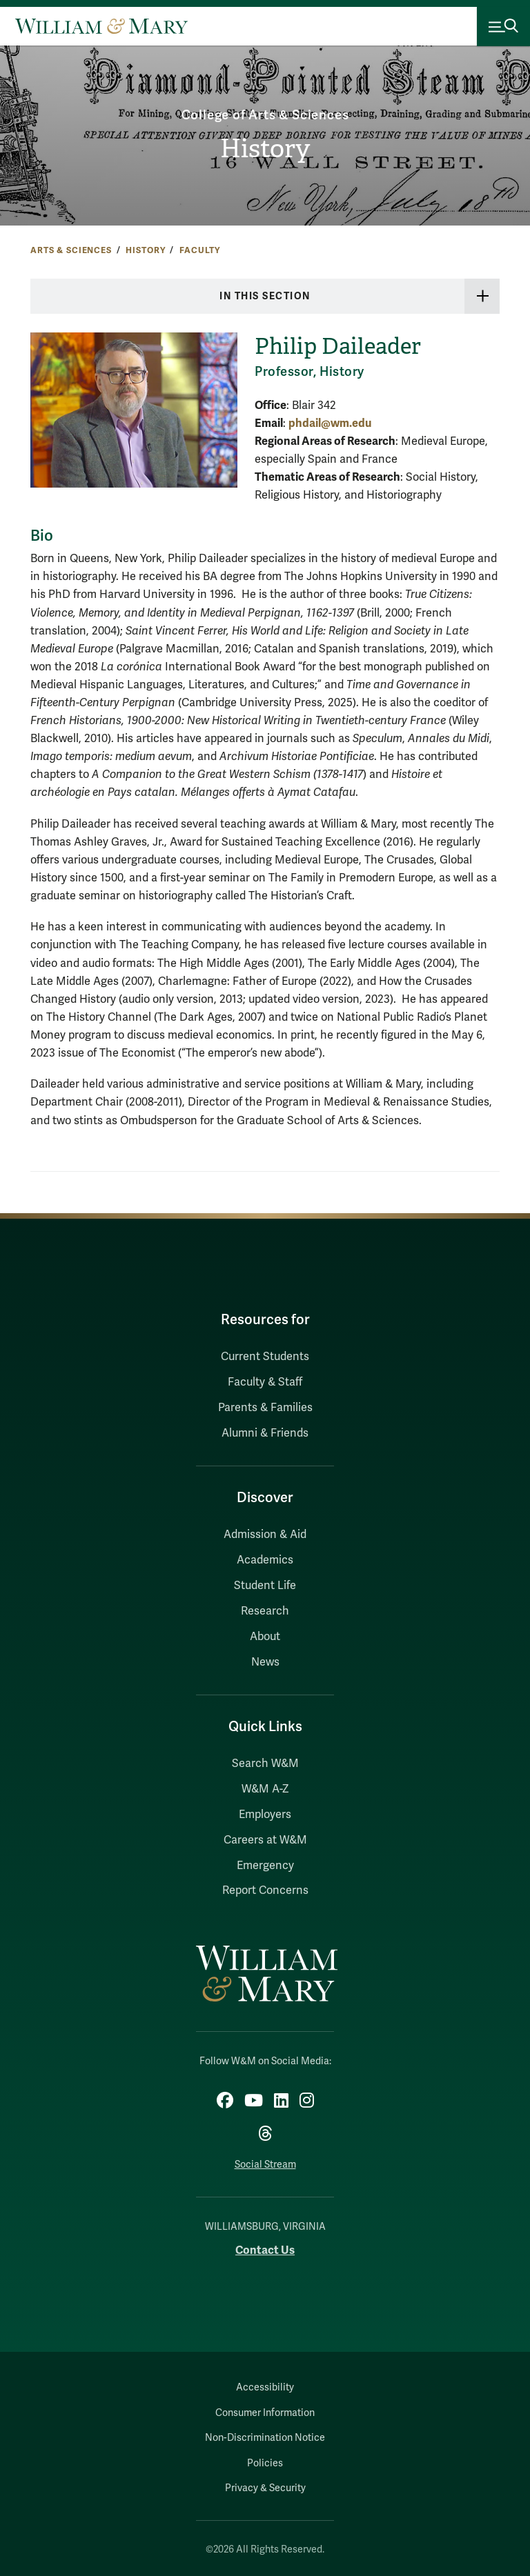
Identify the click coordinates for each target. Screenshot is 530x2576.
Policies (265, 2463)
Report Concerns (265, 1890)
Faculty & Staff (265, 1382)
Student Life (265, 1585)
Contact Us (265, 2250)
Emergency (265, 1866)
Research (265, 1611)
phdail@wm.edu (329, 423)
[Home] (101, 26)
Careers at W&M (265, 1840)
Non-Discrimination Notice (265, 2438)
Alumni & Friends (265, 1433)
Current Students (265, 1357)
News (265, 1662)
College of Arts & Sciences (265, 115)
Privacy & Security (265, 2488)
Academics (265, 1560)
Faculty (199, 250)
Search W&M (265, 1763)
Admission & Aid (265, 1534)
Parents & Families (265, 1408)
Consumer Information (265, 2413)
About (265, 1637)
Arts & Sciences (71, 250)
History (265, 148)
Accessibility (265, 2387)
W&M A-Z (265, 1789)
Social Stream (265, 2164)
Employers (265, 1814)
